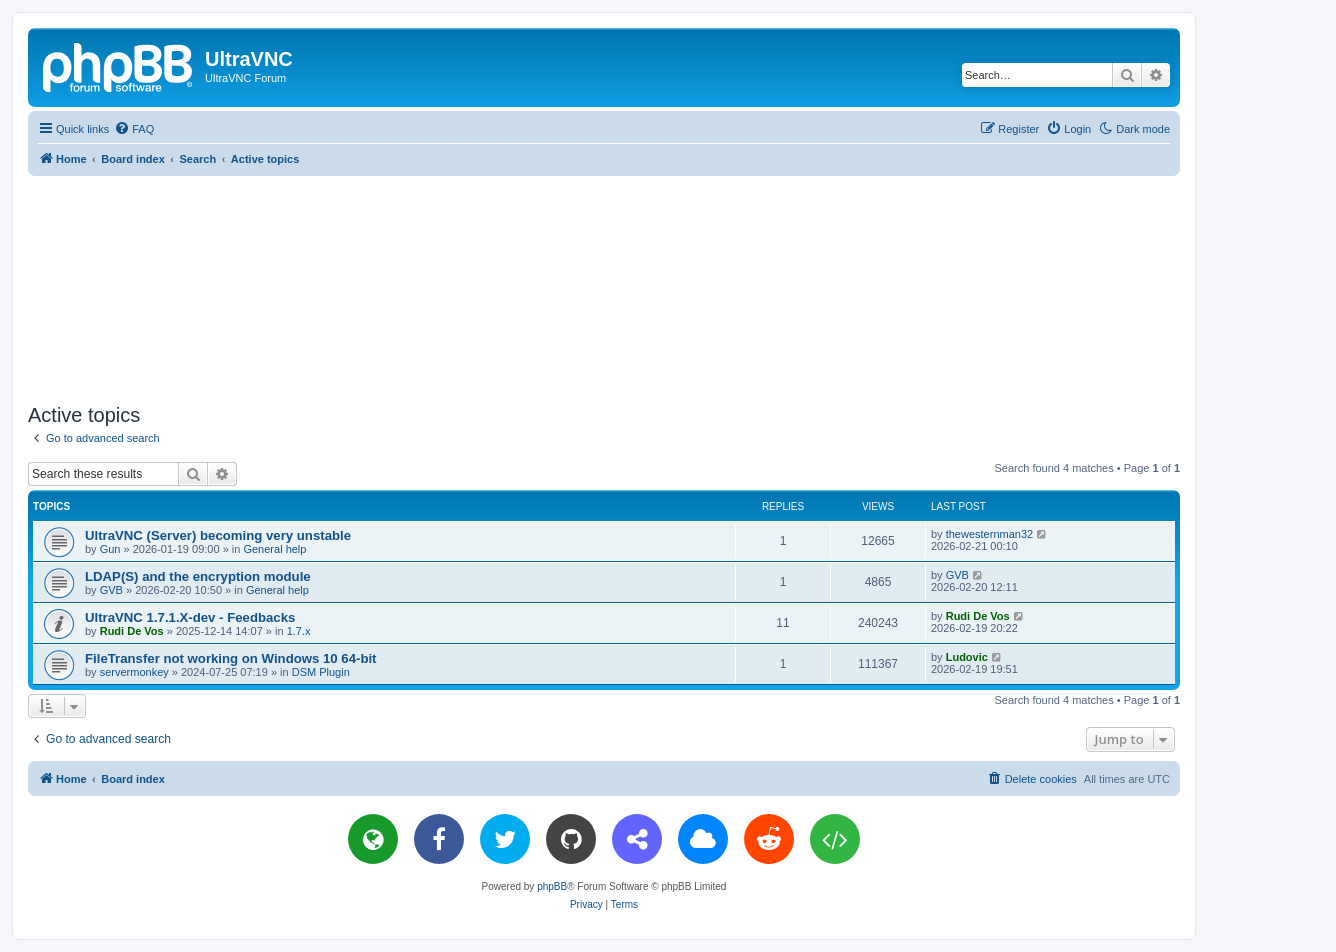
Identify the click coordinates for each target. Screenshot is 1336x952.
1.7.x (299, 631)
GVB (111, 590)
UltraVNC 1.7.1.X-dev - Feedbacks (190, 617)
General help (274, 549)
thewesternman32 (989, 534)
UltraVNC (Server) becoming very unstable (218, 535)
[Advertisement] (604, 286)
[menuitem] (134, 129)
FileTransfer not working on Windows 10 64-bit (231, 658)
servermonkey (134, 672)
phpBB (552, 886)
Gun (110, 549)
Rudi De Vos (132, 631)
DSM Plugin (321, 672)
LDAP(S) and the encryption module (198, 576)
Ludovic (967, 657)
